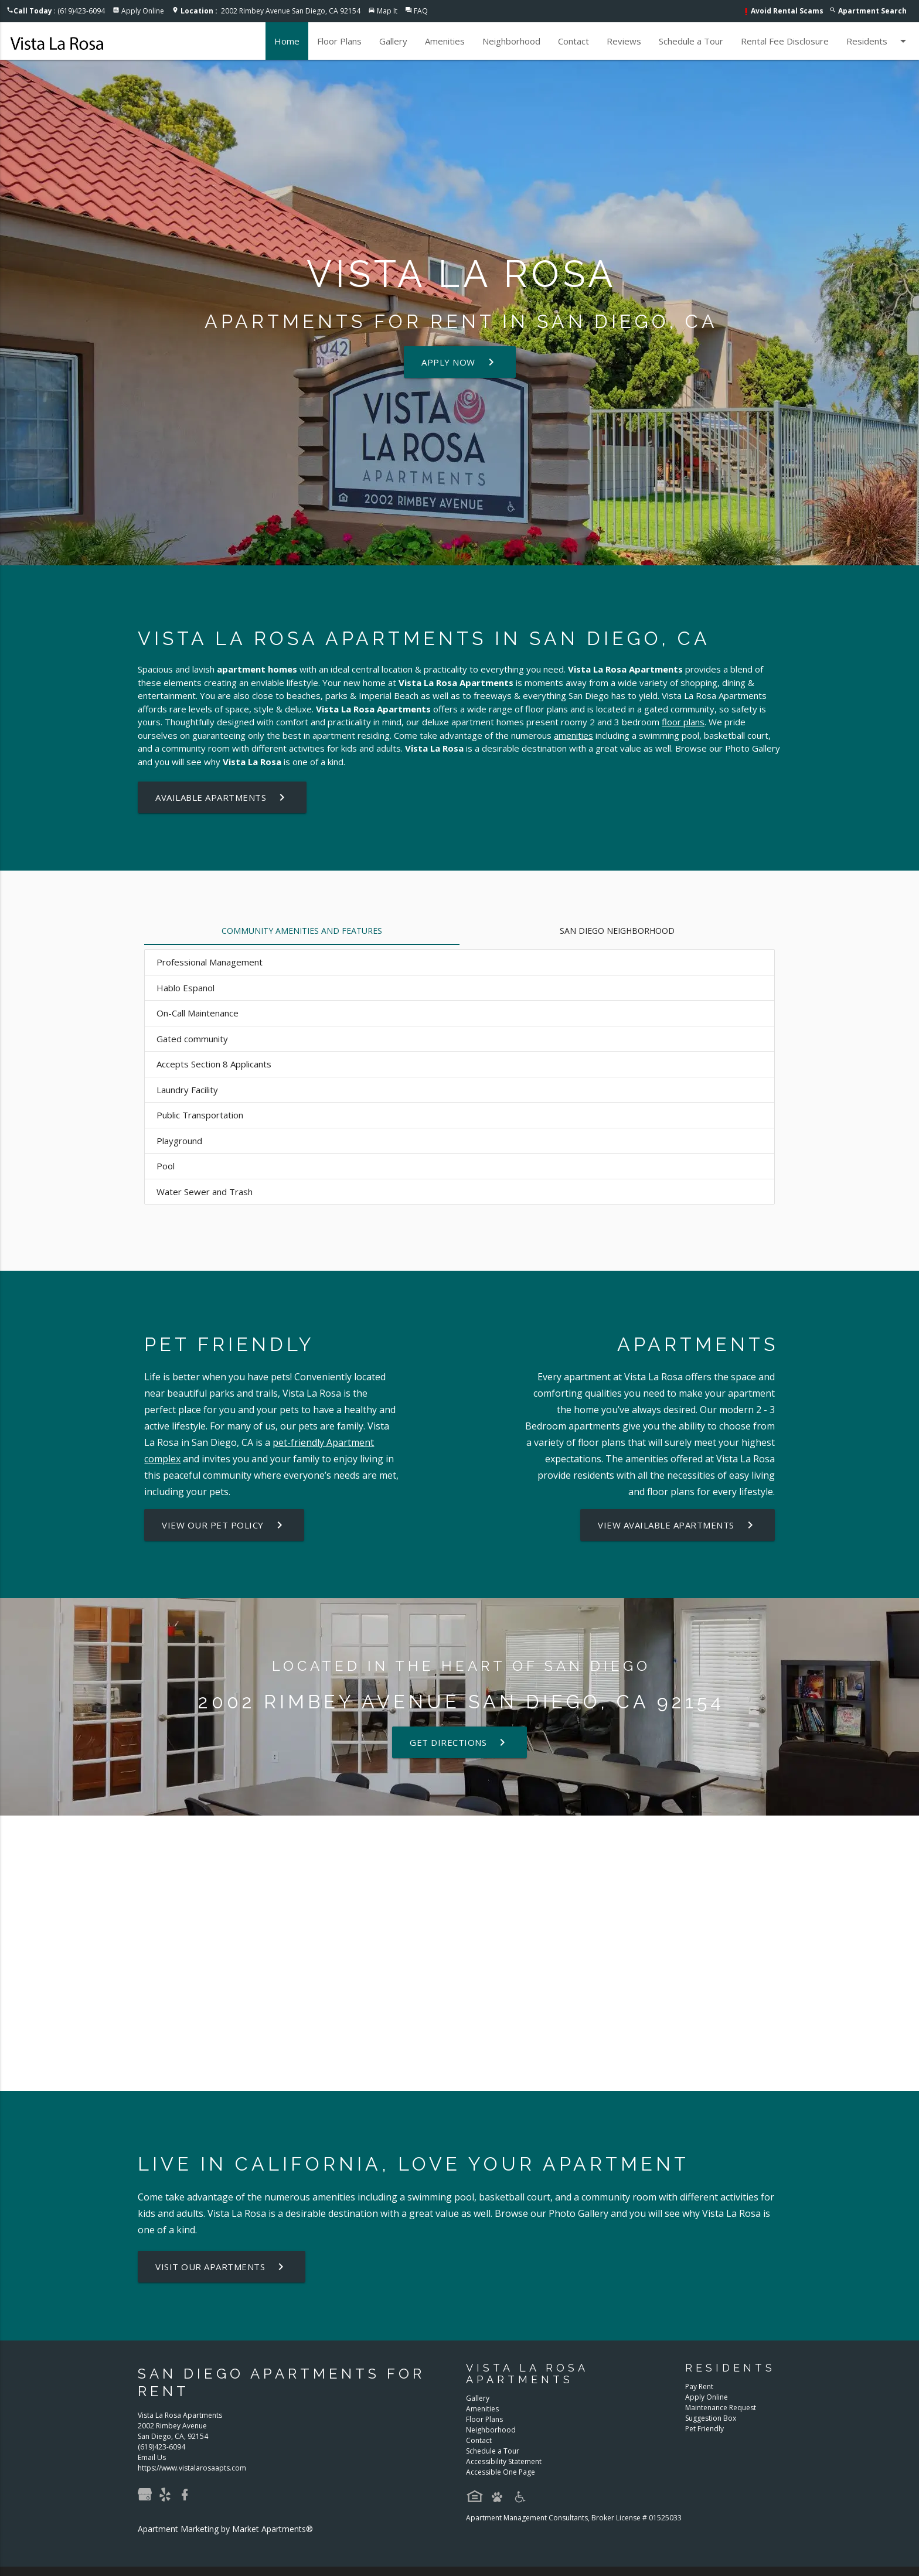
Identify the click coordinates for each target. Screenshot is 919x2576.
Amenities (445, 41)
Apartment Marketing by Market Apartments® (225, 2528)
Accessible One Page (500, 2472)
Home (286, 41)
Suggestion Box (710, 2418)
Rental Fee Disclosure (785, 41)
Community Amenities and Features (302, 930)
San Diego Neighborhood (617, 930)
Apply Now (459, 362)
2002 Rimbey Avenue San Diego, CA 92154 (270, 11)
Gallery (393, 41)
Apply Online (142, 11)
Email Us (152, 2457)
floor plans (683, 722)
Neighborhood (511, 41)
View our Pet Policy (224, 1525)
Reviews (624, 41)
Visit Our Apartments (221, 2266)
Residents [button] (878, 41)
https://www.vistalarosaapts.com (192, 2468)
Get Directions (459, 1742)
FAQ (421, 11)
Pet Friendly (704, 2429)
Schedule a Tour (691, 41)
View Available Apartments (677, 1525)
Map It (387, 11)
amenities (573, 735)
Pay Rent (699, 2386)
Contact (573, 41)
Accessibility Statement (504, 2461)
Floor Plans (339, 41)
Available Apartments (222, 797)
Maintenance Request (720, 2408)
